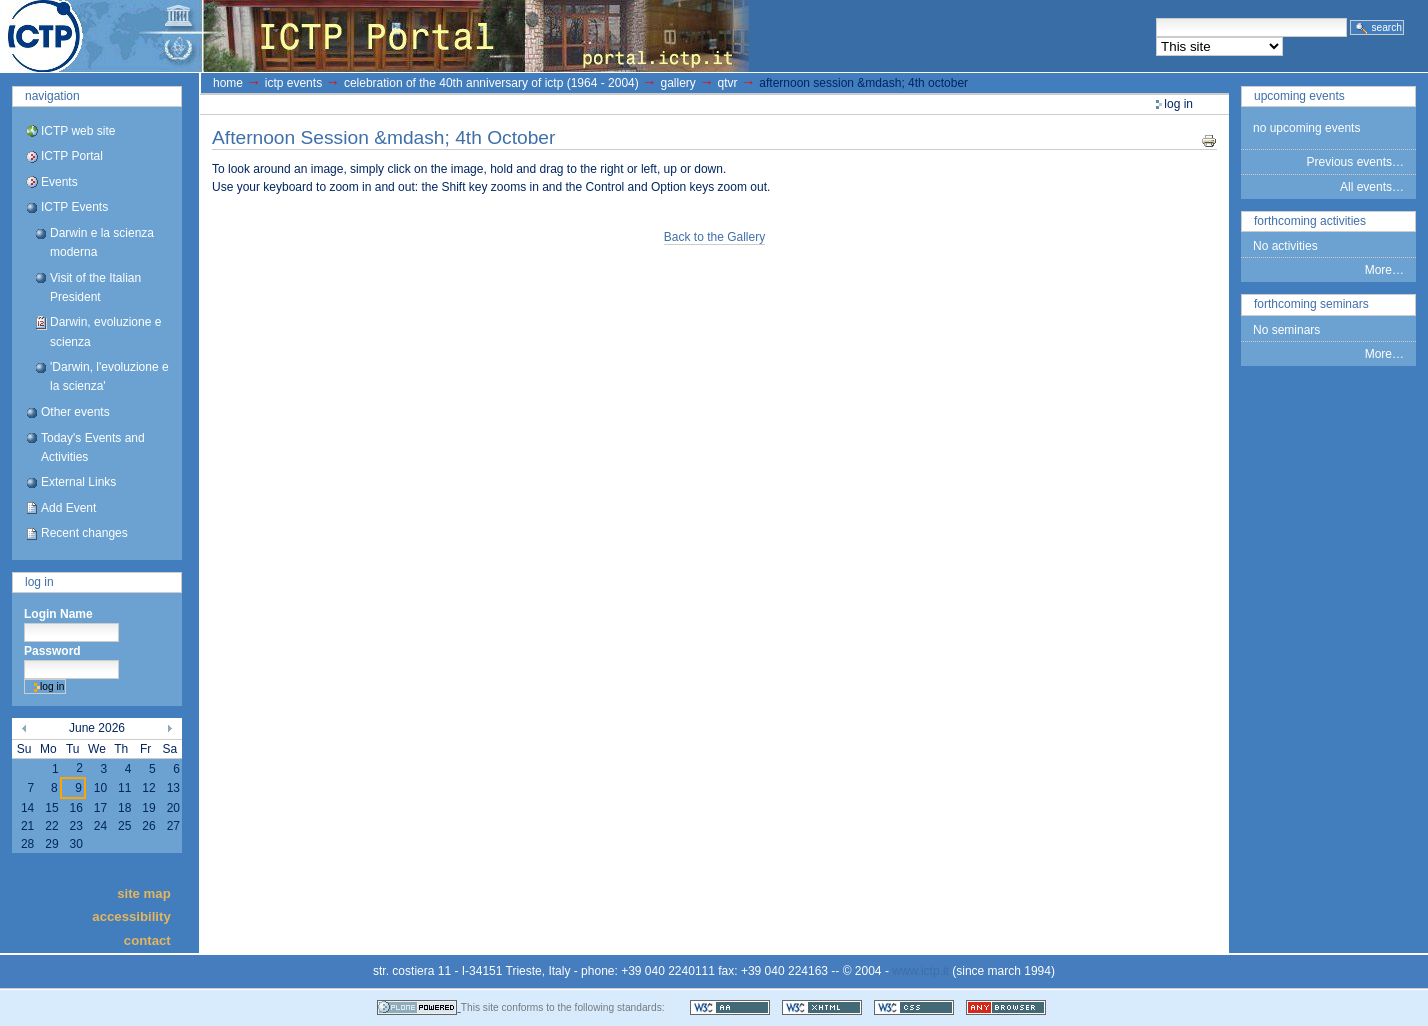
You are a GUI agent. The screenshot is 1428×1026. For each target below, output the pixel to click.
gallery (677, 83)
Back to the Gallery (714, 237)
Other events (75, 412)
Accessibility (131, 916)
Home (228, 83)
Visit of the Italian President (95, 287)
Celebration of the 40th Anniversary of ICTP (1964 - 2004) (491, 83)
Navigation (52, 96)
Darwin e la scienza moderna (102, 242)
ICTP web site (78, 131)
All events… (1372, 187)
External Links (78, 482)
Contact (147, 939)
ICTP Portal (376, 36)
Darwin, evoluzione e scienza (105, 331)
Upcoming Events (1299, 96)
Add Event (68, 508)
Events (59, 182)
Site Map (144, 892)
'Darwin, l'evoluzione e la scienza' (109, 376)
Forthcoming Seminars (1311, 304)
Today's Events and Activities (93, 447)
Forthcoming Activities (1310, 221)
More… (1384, 270)
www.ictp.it (920, 971)
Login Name (58, 614)
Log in (39, 582)
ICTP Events (74, 207)
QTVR (728, 83)
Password (52, 651)
